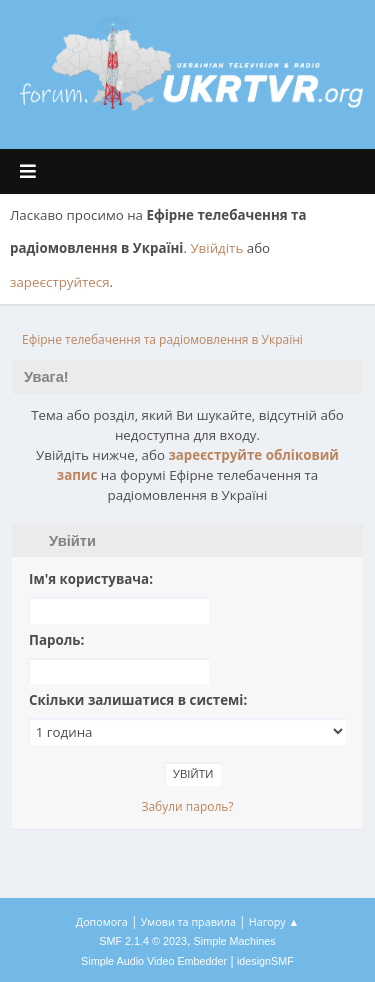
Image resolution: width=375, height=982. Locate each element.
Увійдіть (216, 248)
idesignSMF (265, 961)
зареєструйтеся (60, 282)
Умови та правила (188, 921)
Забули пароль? (187, 806)
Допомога (102, 921)
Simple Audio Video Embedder (154, 961)
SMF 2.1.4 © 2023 (143, 941)
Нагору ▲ (274, 921)
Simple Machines (235, 941)
